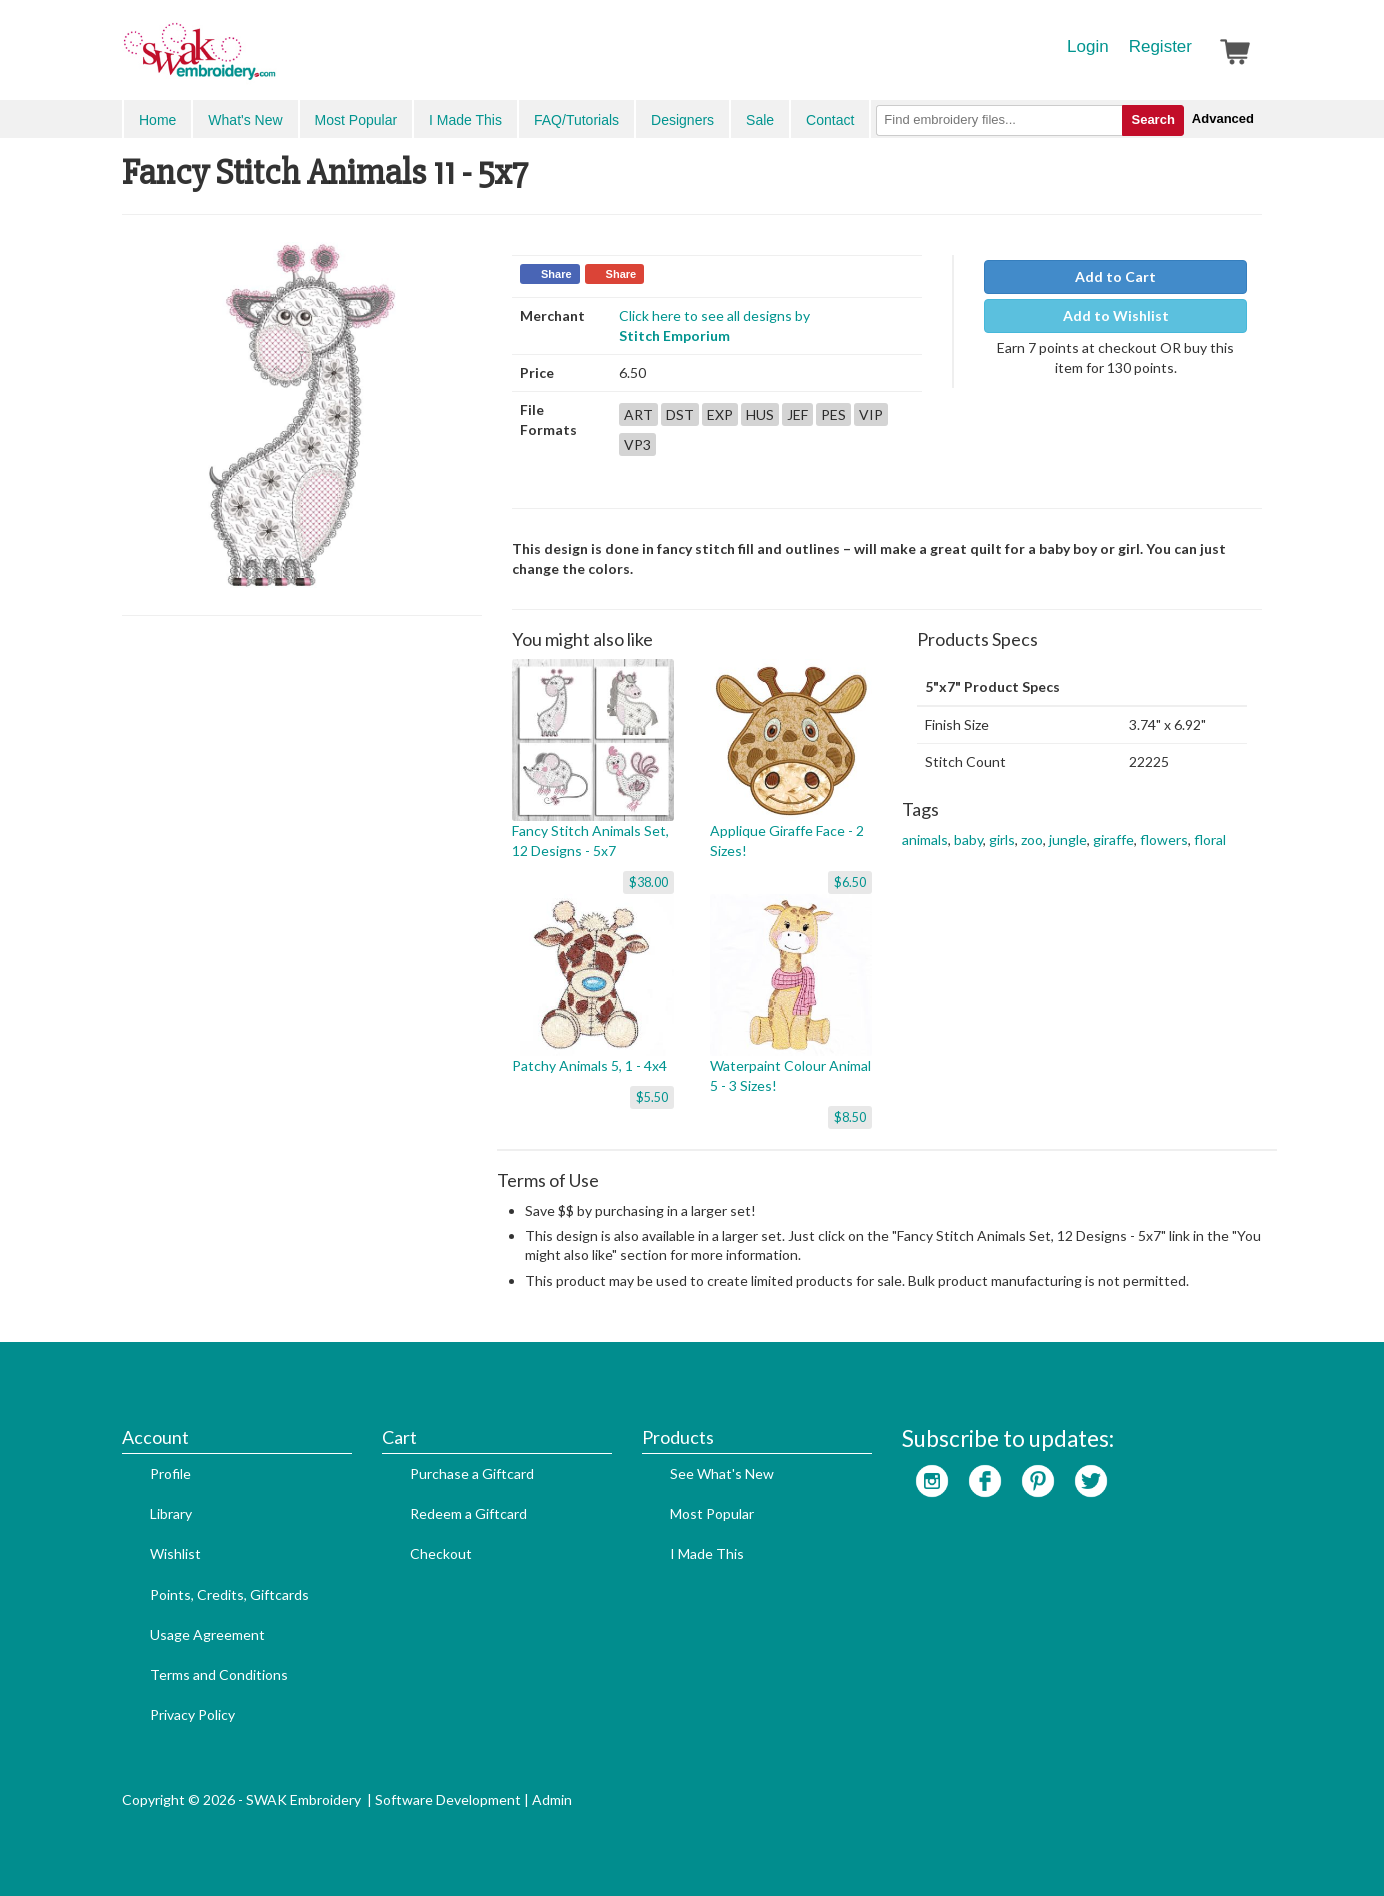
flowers (1164, 839)
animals (925, 839)
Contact (830, 120)
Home (157, 120)
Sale (760, 120)
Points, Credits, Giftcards (229, 1594)
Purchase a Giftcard (472, 1473)
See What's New (722, 1473)
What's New (245, 120)
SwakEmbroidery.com (272, 60)
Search (1152, 119)
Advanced (1223, 118)
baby (968, 839)
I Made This (465, 120)
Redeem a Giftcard (468, 1513)
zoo (1032, 839)
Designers (682, 120)
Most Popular (356, 120)
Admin (552, 1799)
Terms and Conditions (219, 1674)
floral (1210, 839)
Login (1088, 46)
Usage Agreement (207, 1634)
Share (556, 274)
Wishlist (175, 1553)
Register (1160, 46)
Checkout (441, 1553)
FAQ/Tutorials (576, 120)
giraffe (1113, 839)
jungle (1068, 839)
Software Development (448, 1799)
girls (1002, 839)
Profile (170, 1473)
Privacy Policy (192, 1714)
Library (171, 1513)
